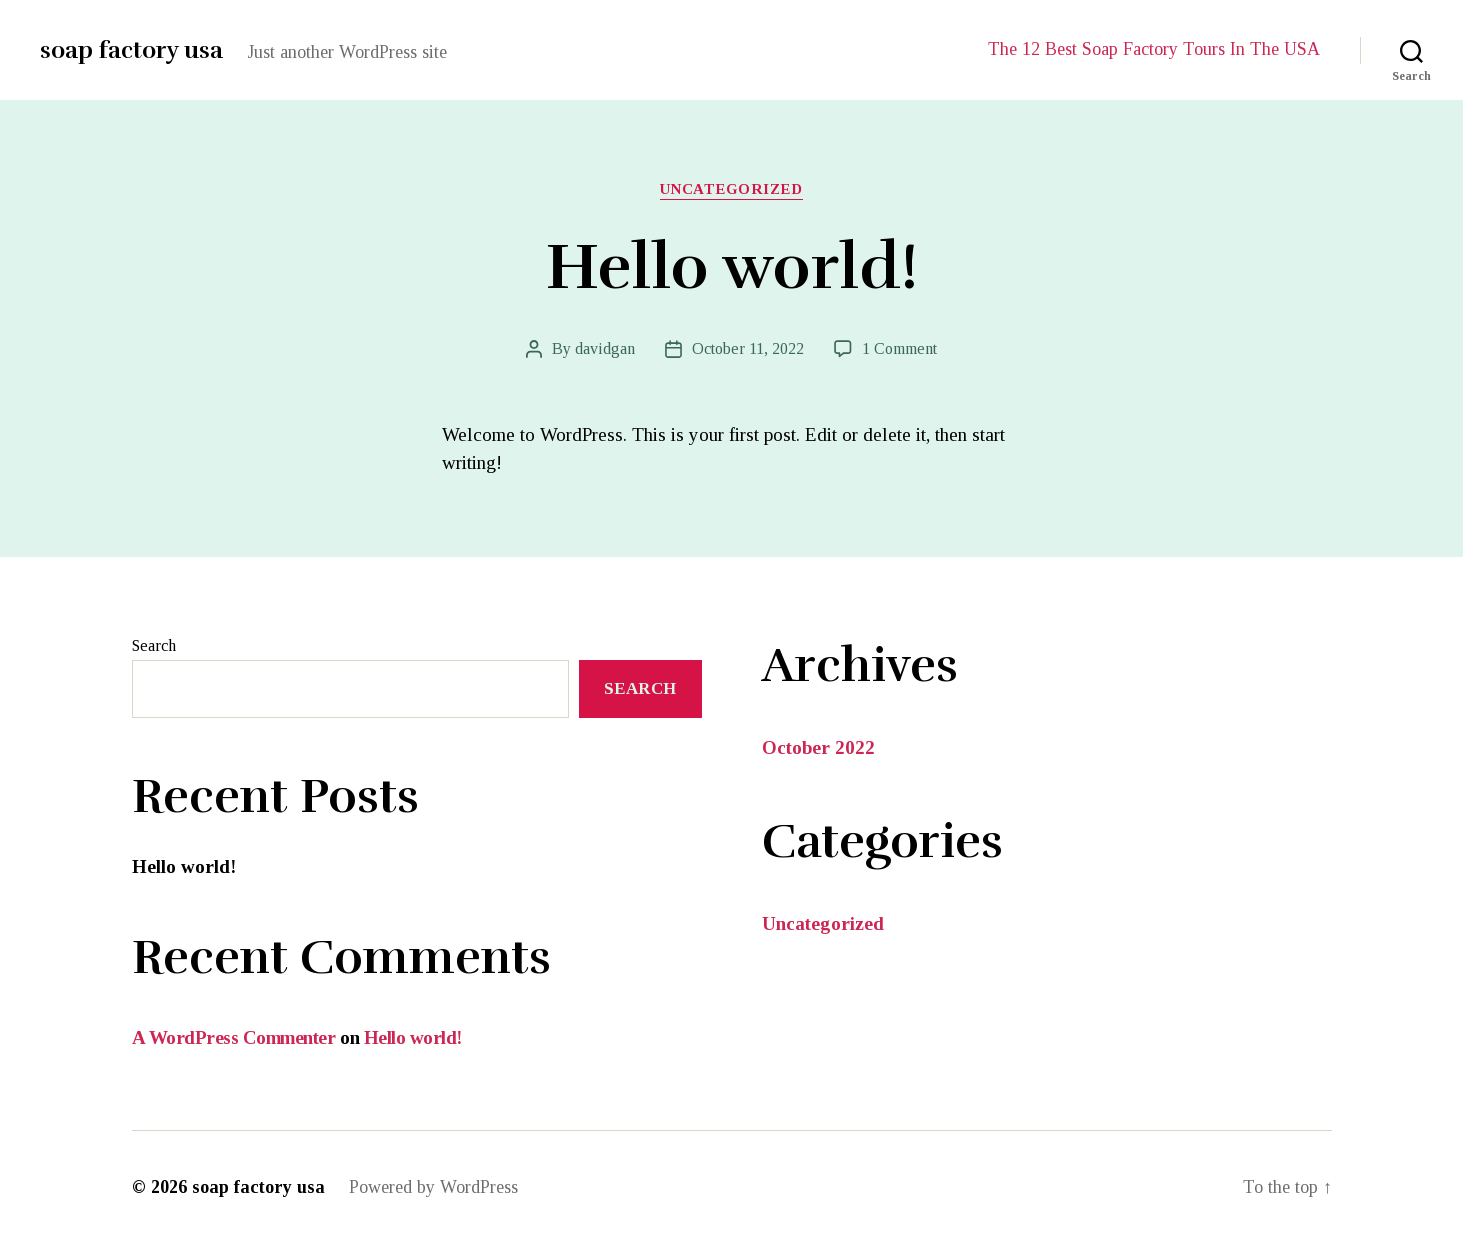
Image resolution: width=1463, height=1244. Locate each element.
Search (154, 645)
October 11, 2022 (748, 348)
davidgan (605, 348)
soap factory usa (131, 50)
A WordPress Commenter (234, 1037)
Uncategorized (731, 189)
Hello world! (732, 267)
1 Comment (899, 348)
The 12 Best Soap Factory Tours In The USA (1154, 49)
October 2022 (818, 747)
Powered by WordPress (433, 1187)
